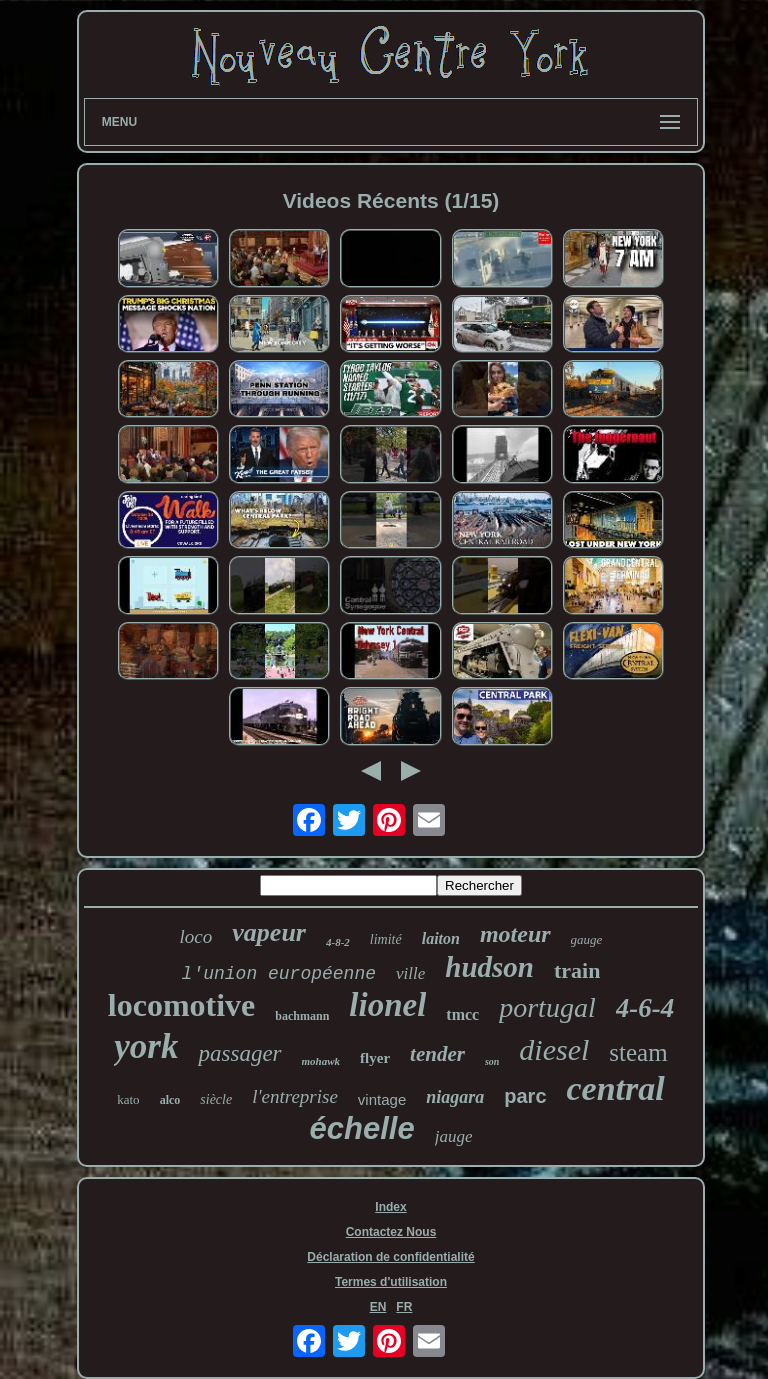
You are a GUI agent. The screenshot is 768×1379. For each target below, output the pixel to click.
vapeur (269, 932)
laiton (441, 938)
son (492, 1061)
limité (386, 939)
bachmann (302, 1016)
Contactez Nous (391, 1232)
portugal (547, 1007)
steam (638, 1052)
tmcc (462, 1014)
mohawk (321, 1061)
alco (170, 1100)
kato (128, 1099)
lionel (387, 1005)
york (146, 1046)
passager (239, 1053)
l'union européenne (279, 974)
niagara (455, 1097)
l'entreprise (295, 1096)
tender (437, 1054)
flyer (375, 1058)
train (577, 970)
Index (390, 1207)
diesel (554, 1049)
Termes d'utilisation (391, 1282)
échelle (362, 1128)
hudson (489, 967)
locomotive (182, 1005)
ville (410, 973)
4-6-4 (645, 1008)
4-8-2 (338, 942)
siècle (216, 1099)
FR (404, 1307)
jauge (454, 1136)
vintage (382, 1099)
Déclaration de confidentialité (390, 1257)
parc (525, 1096)
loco (196, 936)
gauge (587, 939)
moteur (515, 934)
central (616, 1088)
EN (378, 1307)
